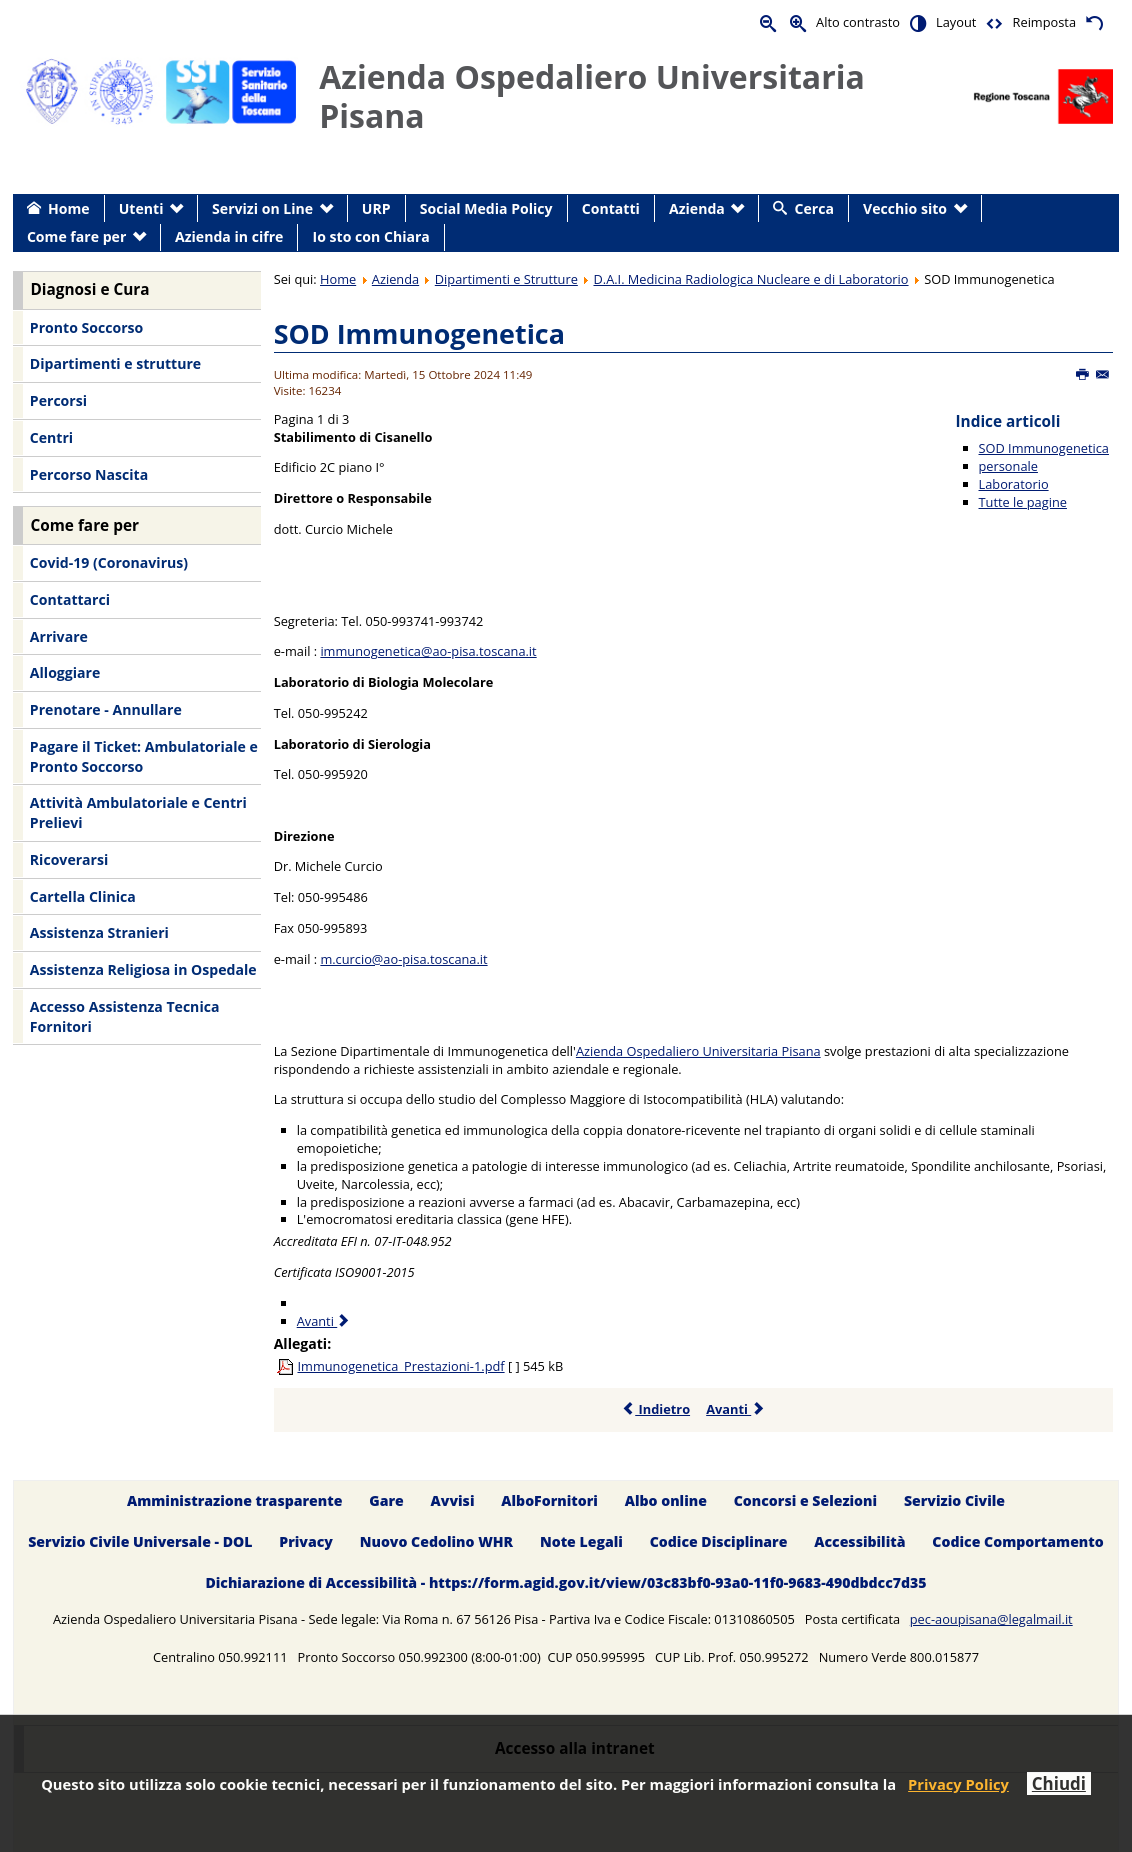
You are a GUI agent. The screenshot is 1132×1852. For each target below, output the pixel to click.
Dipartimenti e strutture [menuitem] (115, 363)
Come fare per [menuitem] (76, 236)
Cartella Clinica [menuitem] (83, 896)
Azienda (395, 279)
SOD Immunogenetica (419, 333)
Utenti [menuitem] (141, 208)
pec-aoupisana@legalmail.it (991, 1619)
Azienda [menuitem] (697, 208)
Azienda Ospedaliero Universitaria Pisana (698, 1051)
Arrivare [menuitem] (59, 636)
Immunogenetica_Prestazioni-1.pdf (400, 1366)
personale (1008, 466)
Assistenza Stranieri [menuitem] (99, 932)
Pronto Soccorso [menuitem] (86, 327)
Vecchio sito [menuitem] (905, 208)
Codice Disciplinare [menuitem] (719, 1541)
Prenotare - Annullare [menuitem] (106, 709)
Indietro (655, 1409)
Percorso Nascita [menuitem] (89, 474)
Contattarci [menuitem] (70, 599)
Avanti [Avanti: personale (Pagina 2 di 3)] (324, 1321)
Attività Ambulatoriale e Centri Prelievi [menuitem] (138, 812)
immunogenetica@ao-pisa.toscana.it (428, 651)
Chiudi (1059, 1783)
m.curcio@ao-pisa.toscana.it (403, 959)
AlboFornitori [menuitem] (549, 1500)
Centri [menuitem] (51, 437)
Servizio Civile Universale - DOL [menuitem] (140, 1541)
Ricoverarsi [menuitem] (69, 859)
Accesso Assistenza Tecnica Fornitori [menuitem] (125, 1016)
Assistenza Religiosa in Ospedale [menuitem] (143, 969)
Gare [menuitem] (386, 1500)
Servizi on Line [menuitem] (262, 208)
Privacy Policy (958, 1784)
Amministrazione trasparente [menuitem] (234, 1500)
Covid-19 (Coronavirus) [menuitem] (109, 562)
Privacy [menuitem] (306, 1541)
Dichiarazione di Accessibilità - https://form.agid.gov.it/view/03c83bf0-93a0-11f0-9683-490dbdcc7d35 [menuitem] (565, 1582)
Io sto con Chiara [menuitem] (371, 236)
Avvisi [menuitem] (453, 1500)
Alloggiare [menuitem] (65, 672)
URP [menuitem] (376, 208)
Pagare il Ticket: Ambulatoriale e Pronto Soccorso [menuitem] (144, 756)
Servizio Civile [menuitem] (954, 1500)
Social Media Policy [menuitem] (486, 208)
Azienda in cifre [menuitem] (229, 236)
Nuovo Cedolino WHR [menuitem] (436, 1541)
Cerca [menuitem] (814, 208)
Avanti (735, 1409)
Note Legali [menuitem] (581, 1541)
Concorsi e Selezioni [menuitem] (805, 1500)
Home (338, 279)
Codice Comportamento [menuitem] (1017, 1541)
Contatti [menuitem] (611, 208)
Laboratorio (1014, 484)
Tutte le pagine (1023, 502)
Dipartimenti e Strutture (506, 279)
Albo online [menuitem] (666, 1500)
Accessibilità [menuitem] (859, 1541)
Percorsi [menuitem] (58, 400)
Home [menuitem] (69, 208)
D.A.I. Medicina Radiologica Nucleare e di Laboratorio (750, 279)
